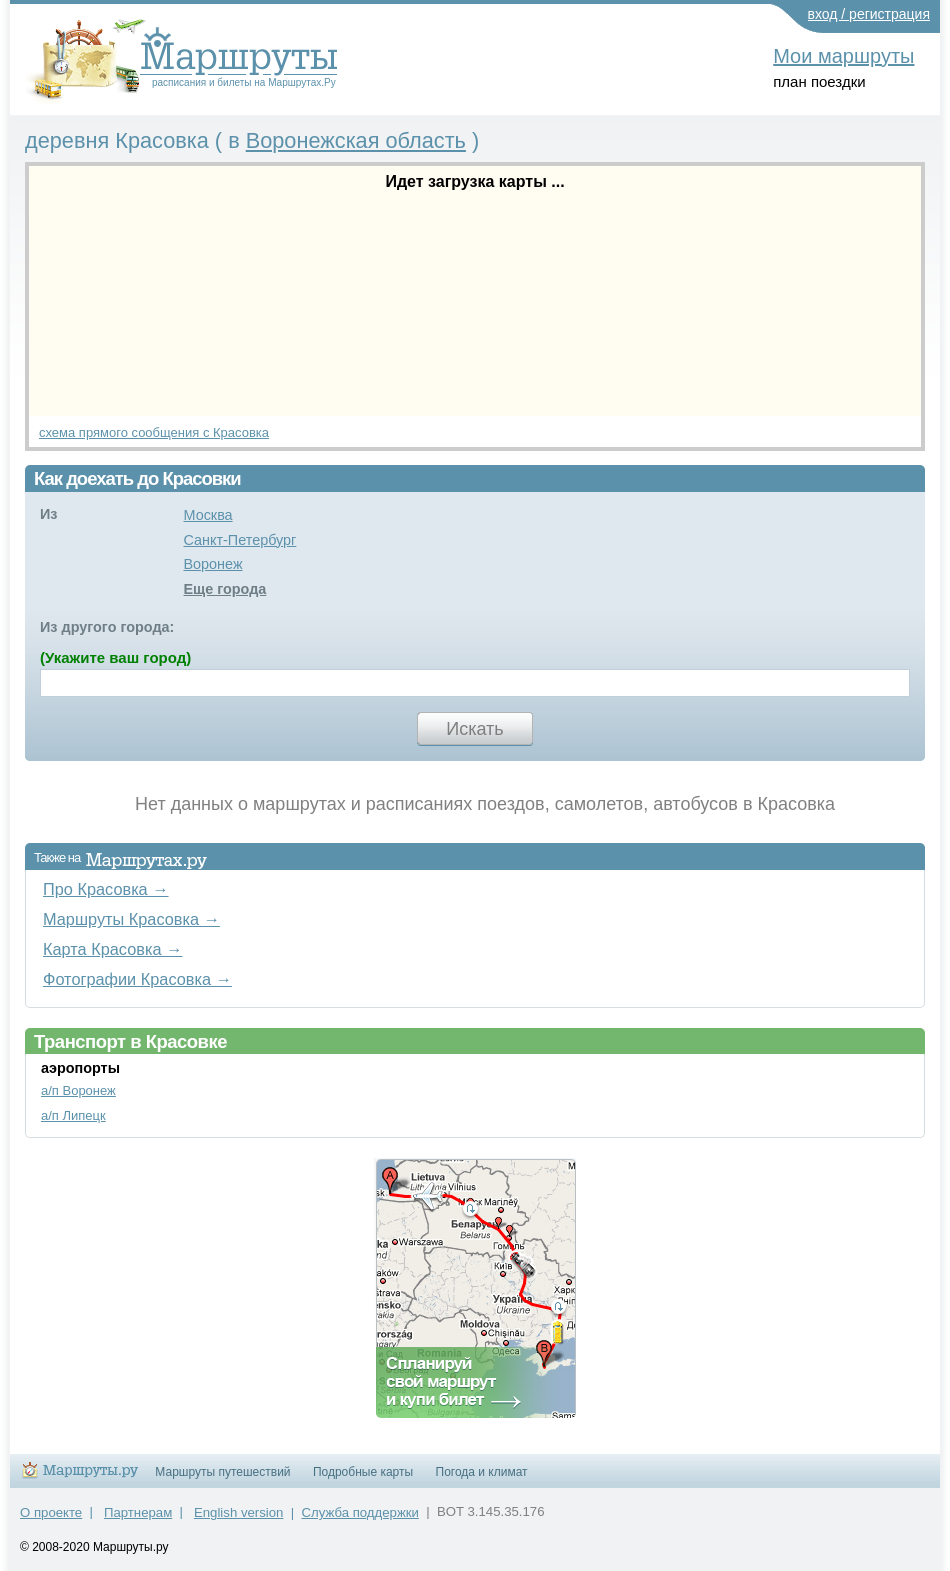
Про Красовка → (106, 889)
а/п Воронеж (78, 1090)
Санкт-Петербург (239, 540)
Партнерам (138, 1512)
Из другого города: (107, 627)
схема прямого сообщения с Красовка (154, 432)
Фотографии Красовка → (137, 979)
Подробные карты (363, 1472)
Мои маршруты (843, 56)
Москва (207, 515)
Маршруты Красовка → (131, 919)
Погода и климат (482, 1472)
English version (238, 1512)
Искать (474, 729)
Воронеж (212, 564)
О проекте (51, 1512)
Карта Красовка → (112, 949)
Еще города (224, 589)
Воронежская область (356, 140)
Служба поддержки (360, 1512)
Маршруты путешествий (222, 1472)
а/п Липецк (73, 1115)
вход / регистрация (869, 14)
